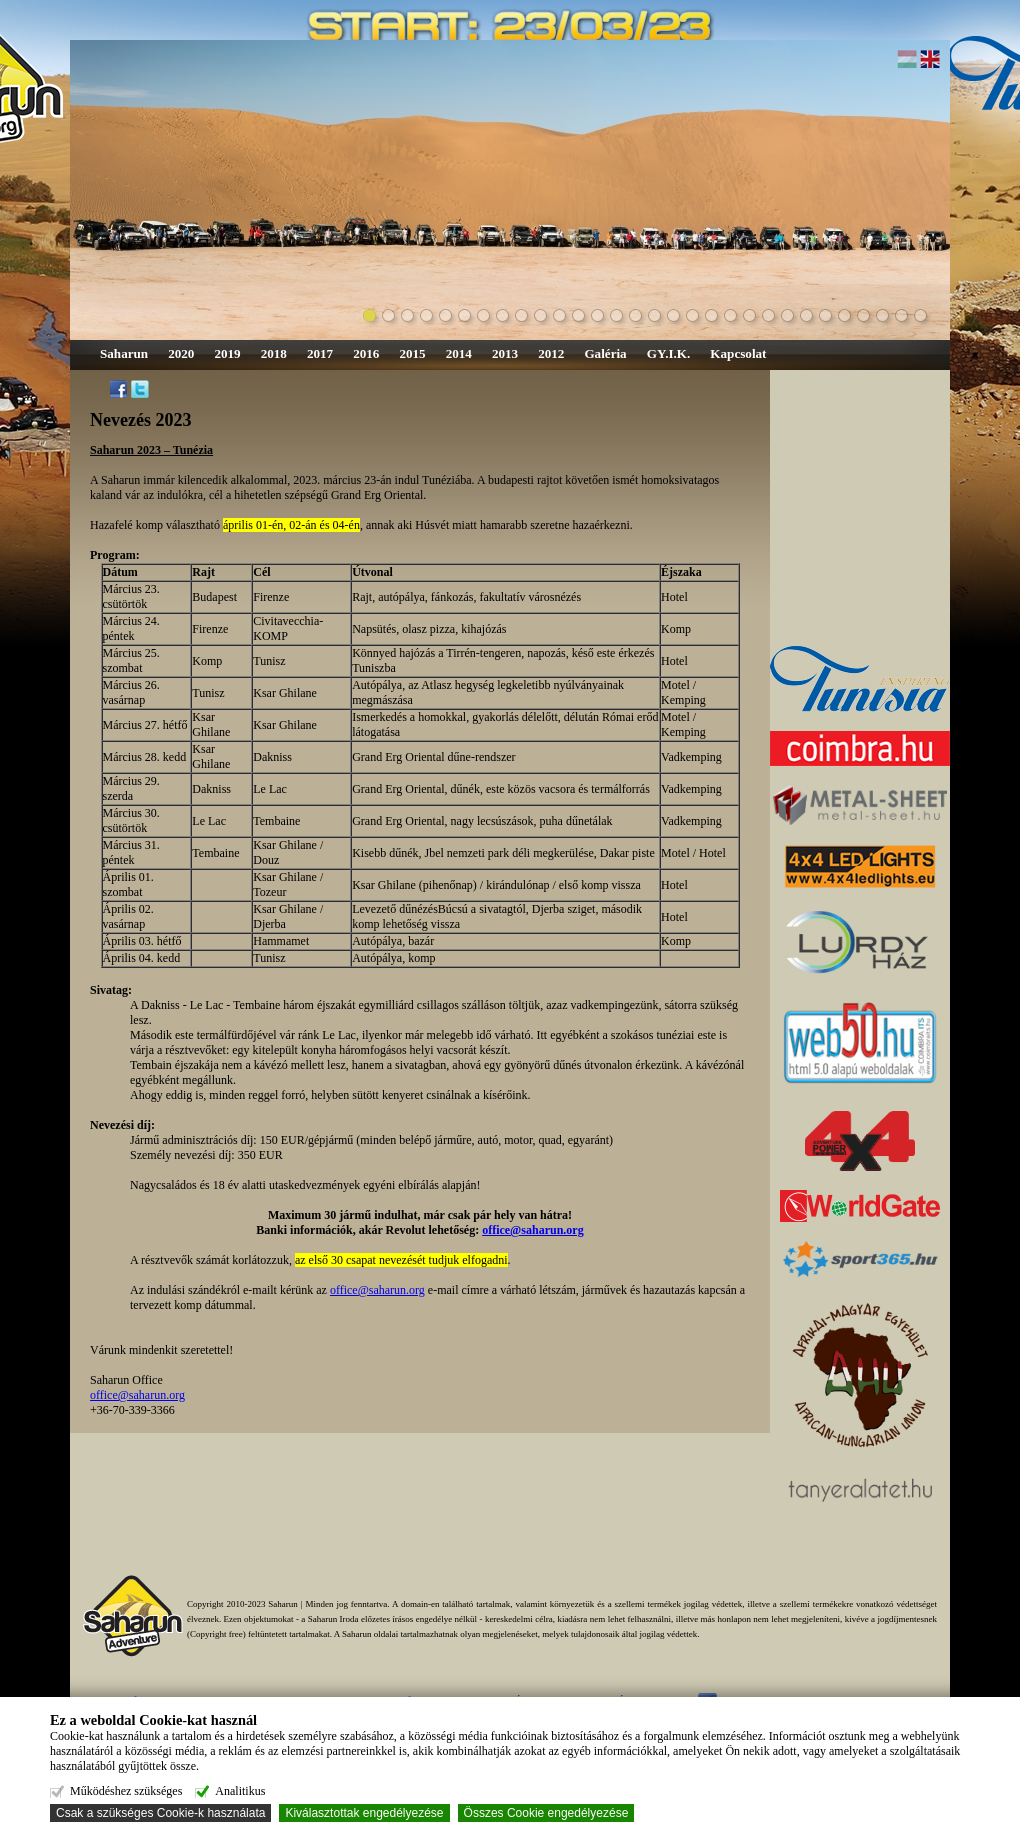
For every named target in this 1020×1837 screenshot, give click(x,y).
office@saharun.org (377, 1290)
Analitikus (237, 1791)
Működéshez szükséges (125, 1791)
